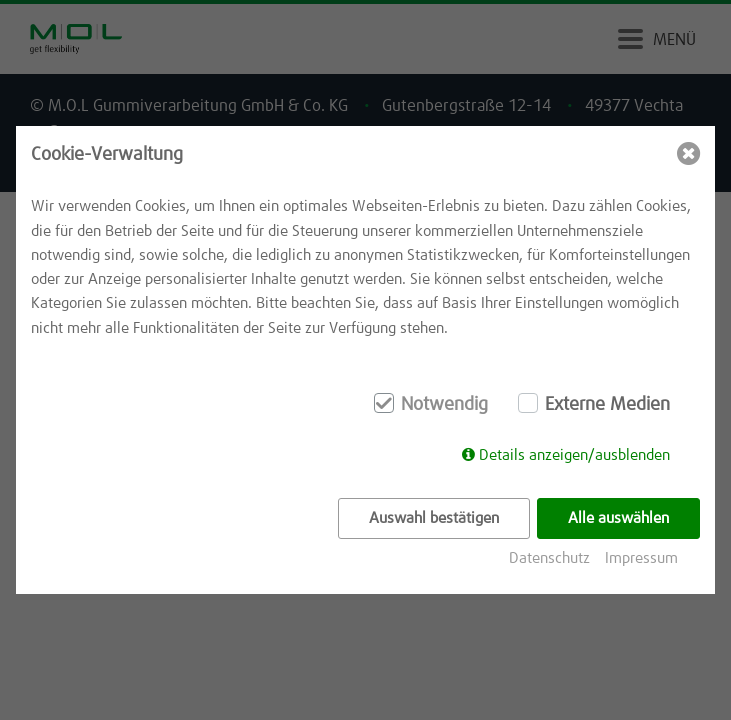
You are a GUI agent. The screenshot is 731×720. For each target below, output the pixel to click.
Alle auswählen (618, 518)
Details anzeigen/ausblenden (574, 455)
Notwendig (444, 405)
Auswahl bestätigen (434, 518)
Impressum (641, 558)
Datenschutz (549, 558)
